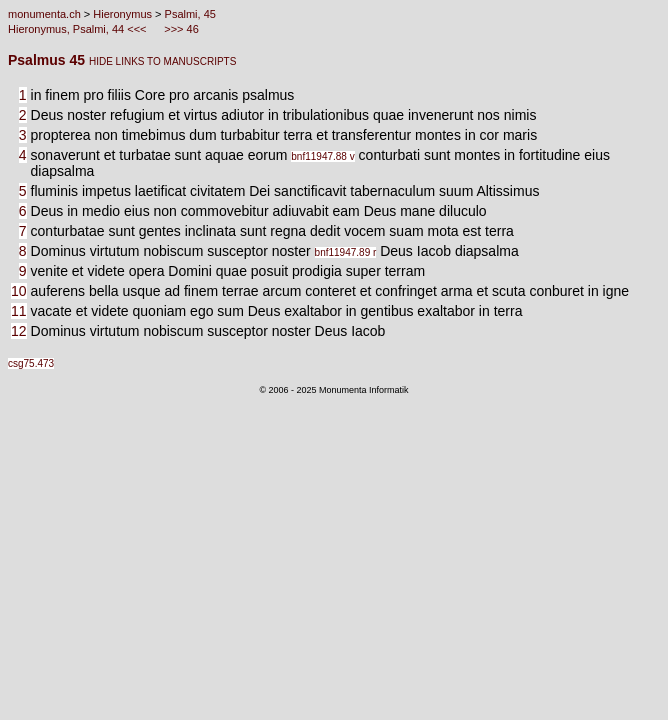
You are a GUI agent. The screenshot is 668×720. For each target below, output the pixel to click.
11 (19, 311)
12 (19, 331)
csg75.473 (31, 363)
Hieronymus (122, 14)
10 (19, 291)
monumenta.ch (44, 14)
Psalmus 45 (48, 60)
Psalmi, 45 (190, 14)
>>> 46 (180, 29)
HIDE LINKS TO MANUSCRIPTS (162, 61)
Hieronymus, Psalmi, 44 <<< (79, 29)
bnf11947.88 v (322, 156)
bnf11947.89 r (346, 252)
